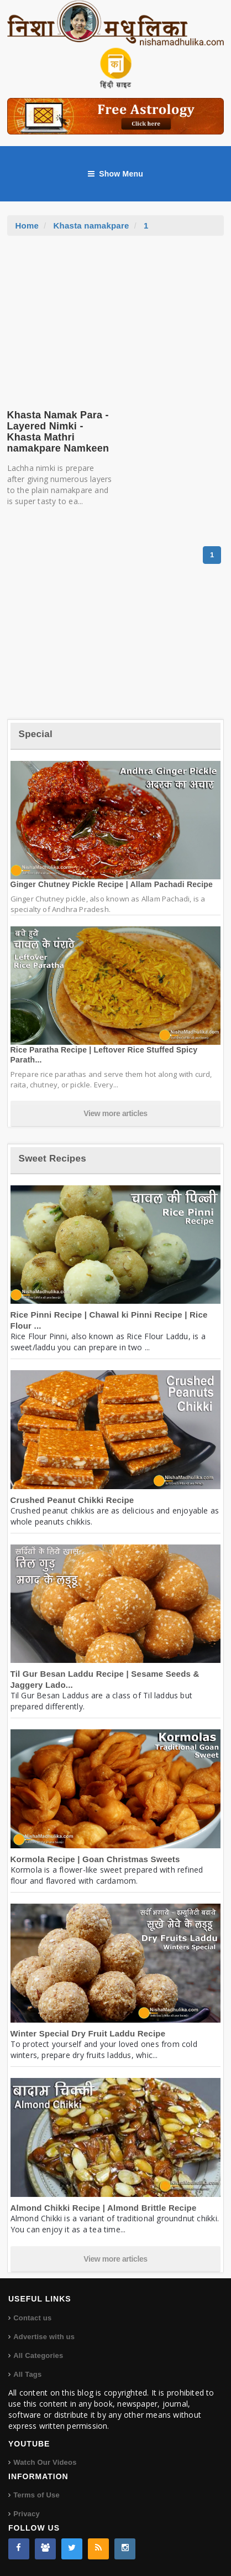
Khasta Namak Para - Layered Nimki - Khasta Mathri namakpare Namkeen (58, 431)
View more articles (115, 1113)
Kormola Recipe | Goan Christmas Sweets (95, 1859)
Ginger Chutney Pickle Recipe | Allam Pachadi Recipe (112, 884)
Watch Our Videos (44, 2462)
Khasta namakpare (91, 225)
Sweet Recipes (52, 1158)
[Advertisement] (115, 319)
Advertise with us (44, 2337)
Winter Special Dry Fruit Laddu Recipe (88, 2033)
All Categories (38, 2355)
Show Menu (115, 173)
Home (27, 225)
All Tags (27, 2374)
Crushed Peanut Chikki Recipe (72, 1500)
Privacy (26, 2514)
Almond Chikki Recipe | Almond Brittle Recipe (104, 2207)
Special (36, 734)
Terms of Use (36, 2495)
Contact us (32, 2318)
